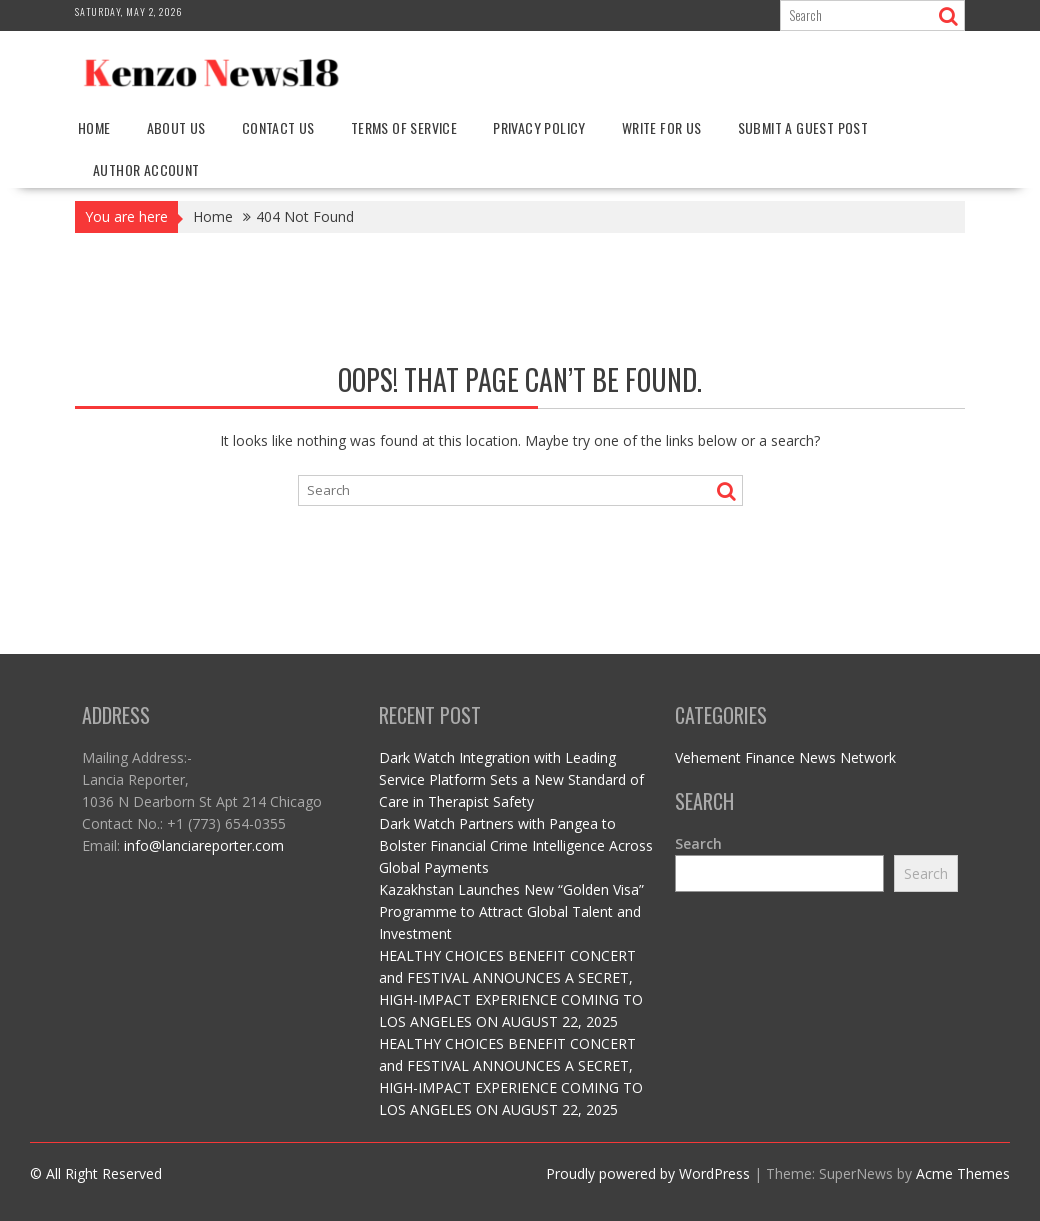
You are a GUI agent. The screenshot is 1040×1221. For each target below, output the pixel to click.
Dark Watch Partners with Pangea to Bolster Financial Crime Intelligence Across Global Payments (516, 845)
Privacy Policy (539, 127)
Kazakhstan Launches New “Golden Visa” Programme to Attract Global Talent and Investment (511, 911)
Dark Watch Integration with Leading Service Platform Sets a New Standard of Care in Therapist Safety (511, 779)
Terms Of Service (404, 127)
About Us (176, 127)
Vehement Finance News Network (785, 757)
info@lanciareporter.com (204, 845)
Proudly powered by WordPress (648, 1173)
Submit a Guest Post (803, 127)
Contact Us (278, 127)
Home (94, 127)
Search (698, 843)
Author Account (146, 169)
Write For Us (662, 127)
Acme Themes (963, 1173)
